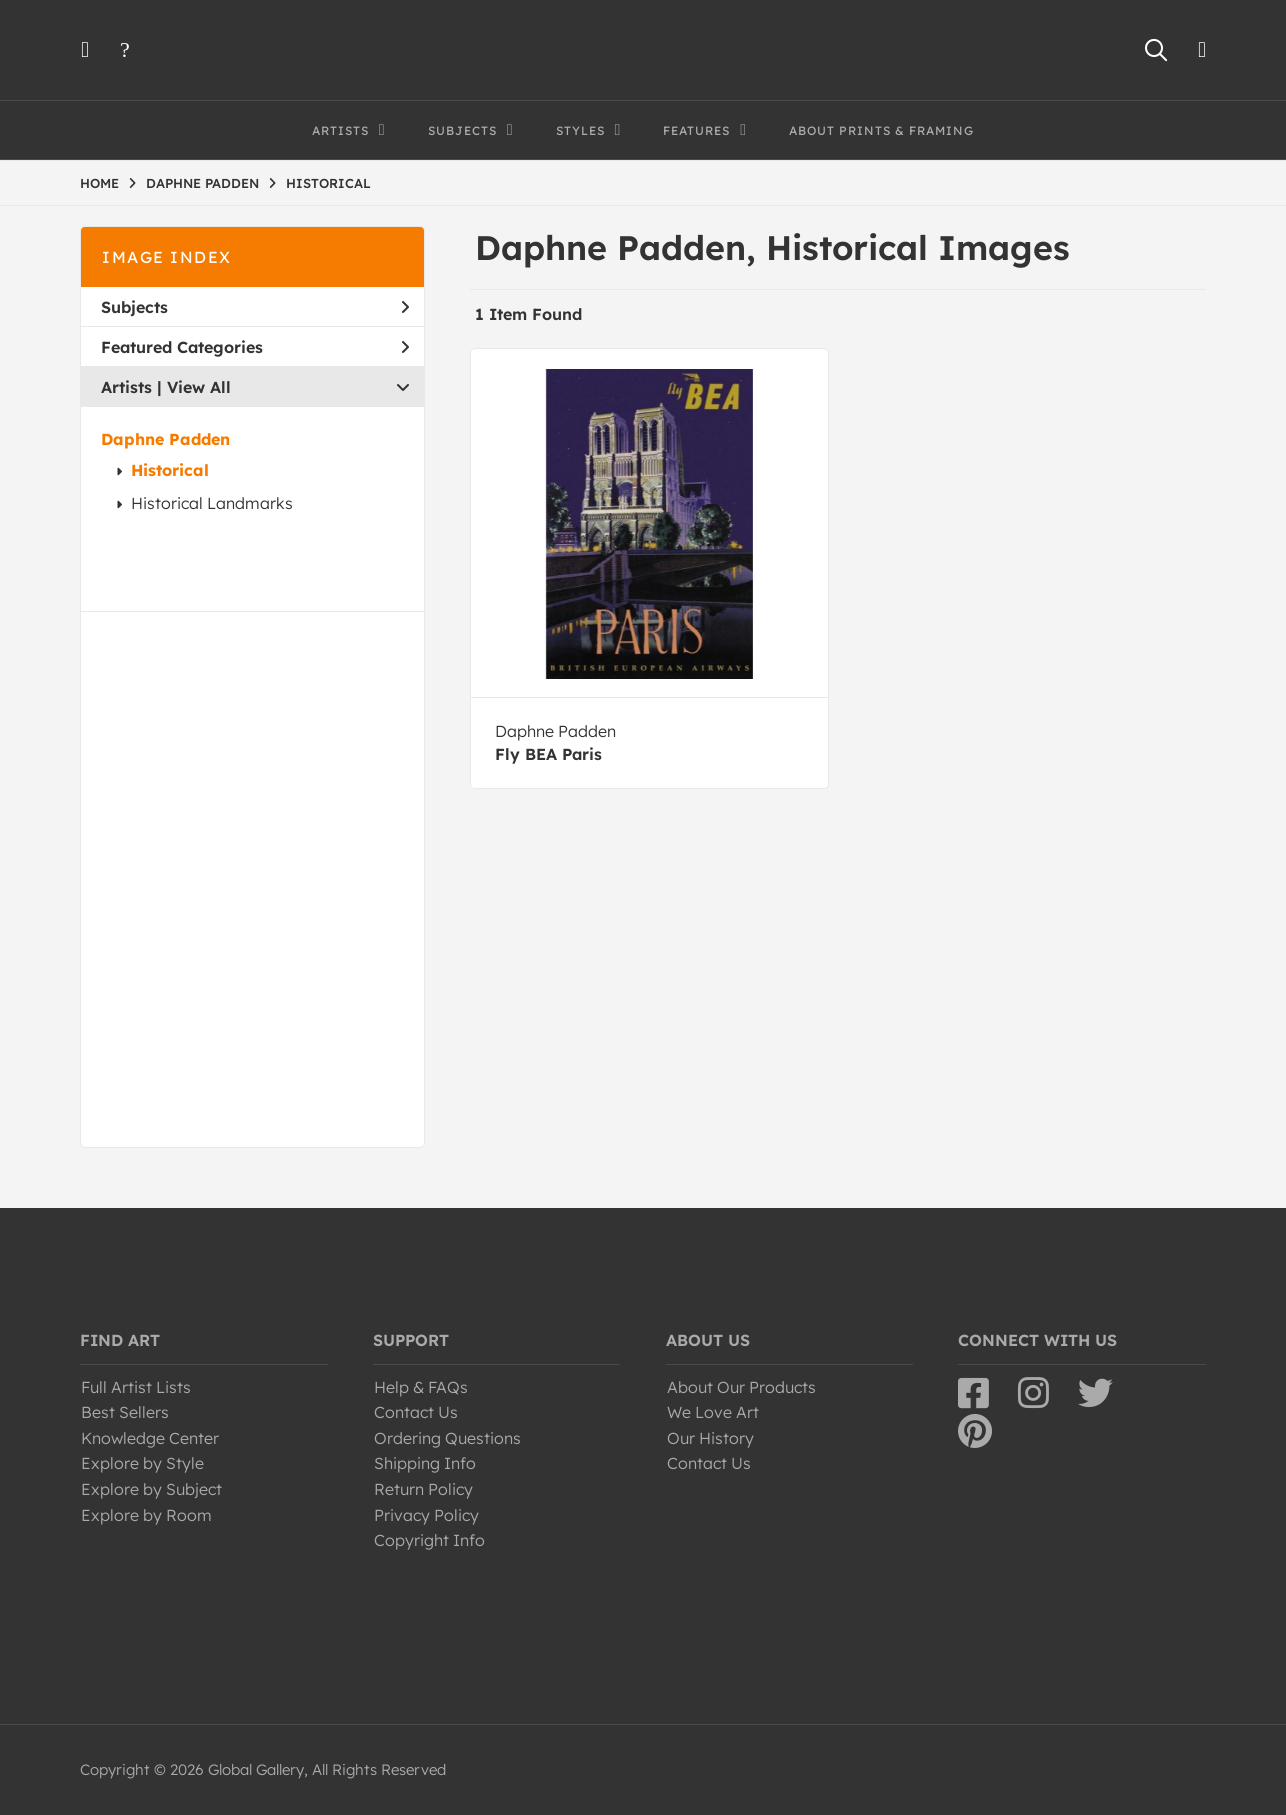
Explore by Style (142, 1463)
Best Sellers (125, 1412)
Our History (710, 1438)
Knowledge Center (150, 1438)
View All (199, 387)
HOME (99, 183)
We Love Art (713, 1412)
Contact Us (416, 1412)
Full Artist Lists (136, 1387)
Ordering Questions (447, 1438)
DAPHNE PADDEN (202, 183)
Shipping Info (425, 1463)
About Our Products (741, 1387)
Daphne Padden (165, 439)
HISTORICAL (328, 183)
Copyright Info (429, 1540)
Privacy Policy (426, 1515)
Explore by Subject (151, 1489)
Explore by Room (146, 1515)
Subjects (255, 307)
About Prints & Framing (881, 130)
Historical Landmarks (212, 503)
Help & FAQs (421, 1387)
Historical (170, 470)
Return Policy (423, 1489)
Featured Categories (255, 347)
